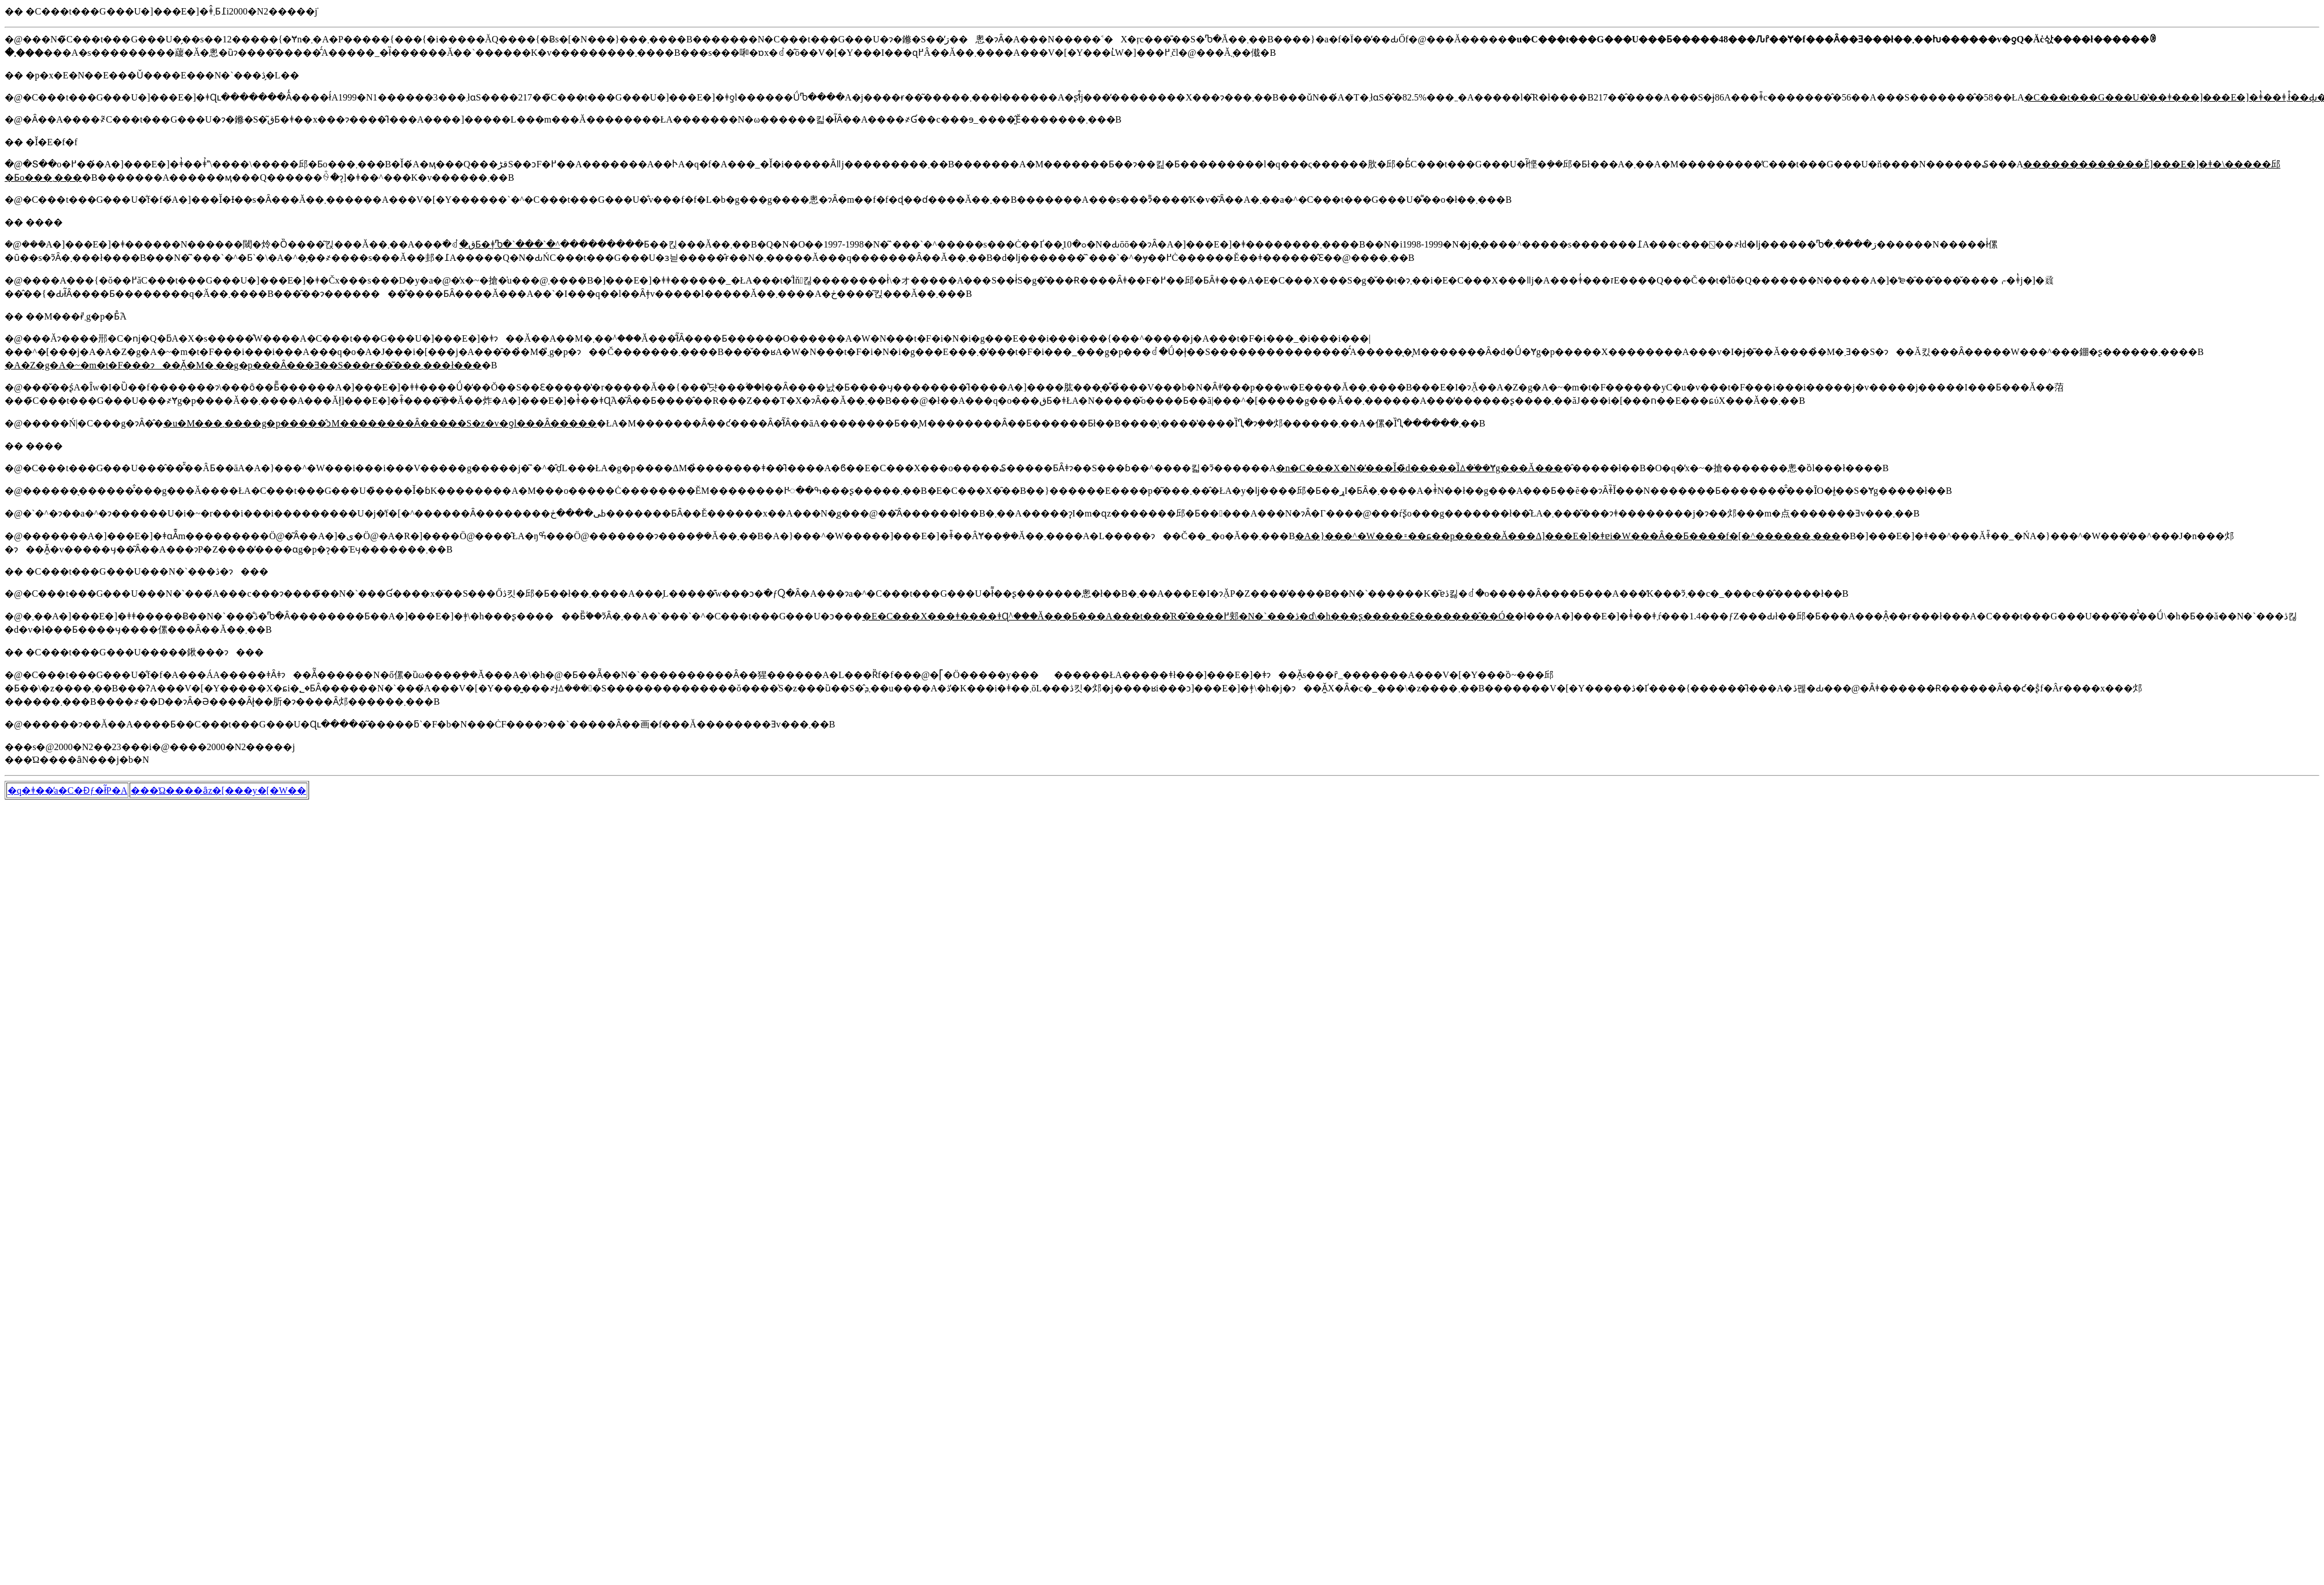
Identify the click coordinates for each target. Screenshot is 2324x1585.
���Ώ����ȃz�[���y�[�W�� (218, 790)
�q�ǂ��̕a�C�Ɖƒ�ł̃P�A (67, 790)
